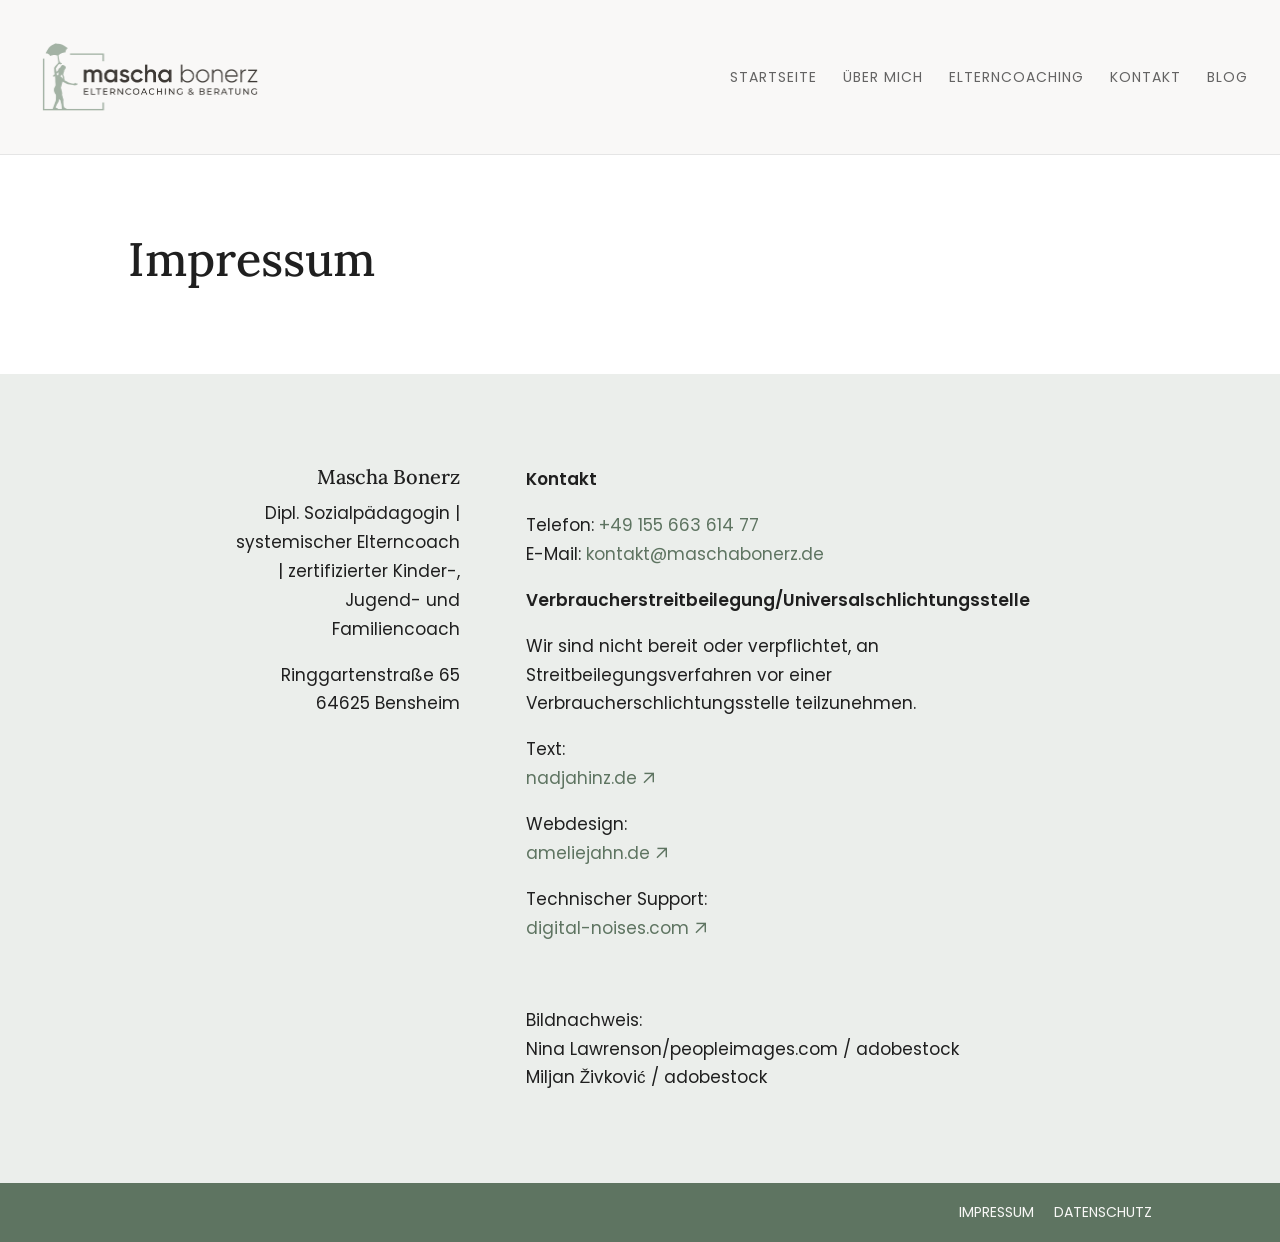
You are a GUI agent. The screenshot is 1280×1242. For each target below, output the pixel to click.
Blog (1227, 78)
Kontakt (1145, 78)
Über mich (883, 78)
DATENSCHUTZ (1103, 1212)
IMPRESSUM (996, 1212)
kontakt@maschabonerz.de (705, 554)
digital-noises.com (607, 928)
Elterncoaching (1016, 78)
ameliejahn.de (588, 853)
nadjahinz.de (581, 778)
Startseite (773, 78)
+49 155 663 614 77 (679, 525)
